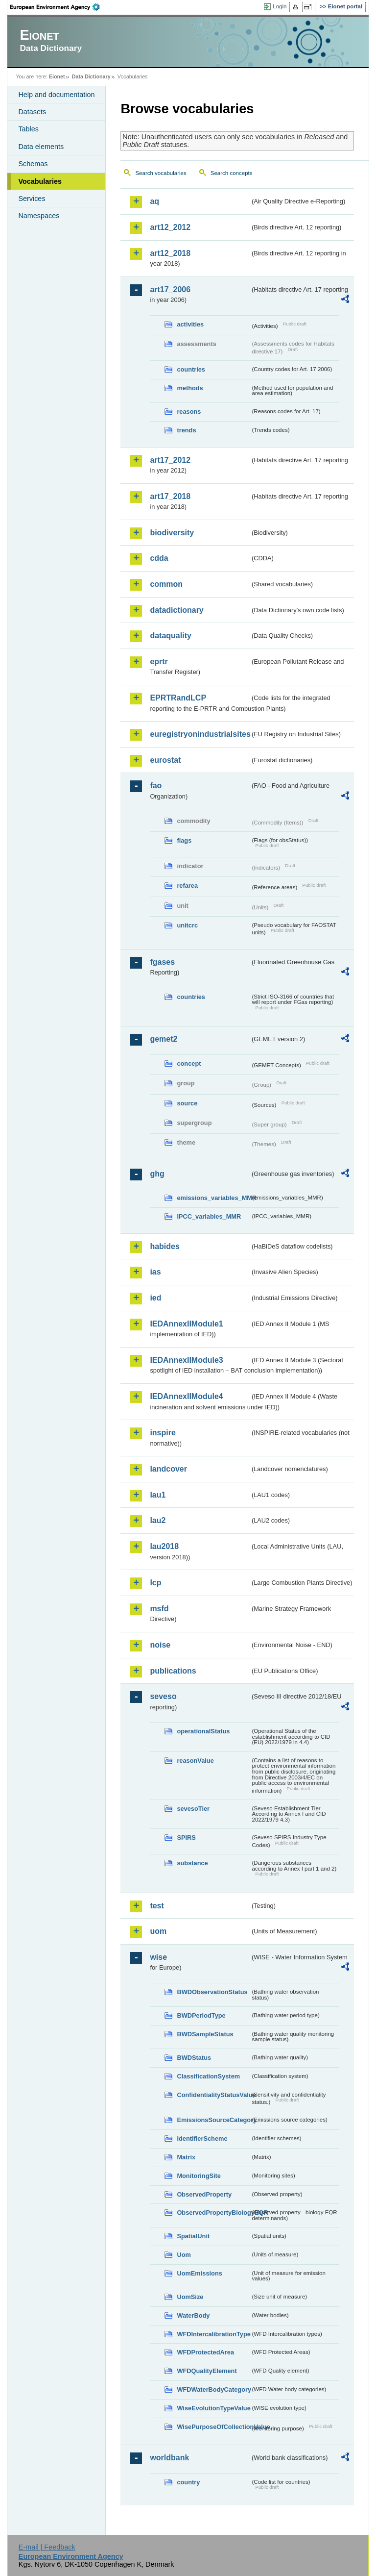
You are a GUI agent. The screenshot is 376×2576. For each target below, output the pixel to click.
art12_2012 (170, 227)
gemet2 (163, 1039)
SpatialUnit (193, 2236)
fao (156, 785)
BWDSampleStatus (205, 2034)
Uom (183, 2254)
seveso (163, 1696)
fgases (162, 962)
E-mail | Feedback (47, 2547)
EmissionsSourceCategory (213, 2120)
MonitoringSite (199, 2175)
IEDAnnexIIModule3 (186, 1360)
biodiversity (172, 532)
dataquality (170, 635)
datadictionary (176, 610)
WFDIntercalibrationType (213, 2334)
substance (192, 1863)
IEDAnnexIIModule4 (186, 1396)
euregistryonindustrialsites (200, 734)
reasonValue (195, 1760)
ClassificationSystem (208, 2076)
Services (31, 198)
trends (186, 430)
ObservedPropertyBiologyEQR (213, 2212)
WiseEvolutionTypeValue (213, 2408)
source (187, 1103)
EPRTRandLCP (178, 698)
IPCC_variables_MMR (209, 1216)
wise (158, 1957)
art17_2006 (170, 289)
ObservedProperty (204, 2194)
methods (190, 388)
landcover (168, 1469)
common (166, 584)
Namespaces (38, 216)
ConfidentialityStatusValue (213, 2095)
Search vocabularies (160, 173)
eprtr (158, 661)
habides (164, 1246)
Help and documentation (56, 95)
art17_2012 (170, 460)
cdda (159, 558)
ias (155, 1272)
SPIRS (186, 1837)
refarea (187, 885)
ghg (157, 1174)
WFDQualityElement (206, 2371)
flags (184, 840)
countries (191, 369)
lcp (155, 1582)
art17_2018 (170, 496)
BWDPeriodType (201, 2015)
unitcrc (187, 925)
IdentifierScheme (202, 2138)
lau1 (157, 1495)
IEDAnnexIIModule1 (186, 1324)
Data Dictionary (91, 76)
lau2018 (164, 1546)
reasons (189, 411)
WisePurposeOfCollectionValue (213, 2426)
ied (155, 1298)
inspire (162, 1432)
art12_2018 (170, 253)
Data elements (41, 146)
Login (279, 6)
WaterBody (193, 2315)
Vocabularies (40, 181)
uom (158, 1931)
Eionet (57, 76)
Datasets (32, 112)
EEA (58, 7)
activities (190, 324)
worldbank (169, 2457)
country (188, 2482)
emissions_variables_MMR (213, 1197)
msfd (159, 1608)
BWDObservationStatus (212, 1992)
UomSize (190, 2297)
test (157, 1905)
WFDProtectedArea (205, 2352)
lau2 (157, 1520)
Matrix (186, 2157)
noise (160, 1645)
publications (173, 1671)
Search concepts (232, 173)
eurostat (165, 760)
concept (189, 1063)
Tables (28, 129)
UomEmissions (199, 2273)
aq (154, 201)
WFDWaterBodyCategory (213, 2389)
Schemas (32, 164)
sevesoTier (193, 1808)
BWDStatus (194, 2057)
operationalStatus (203, 1731)
